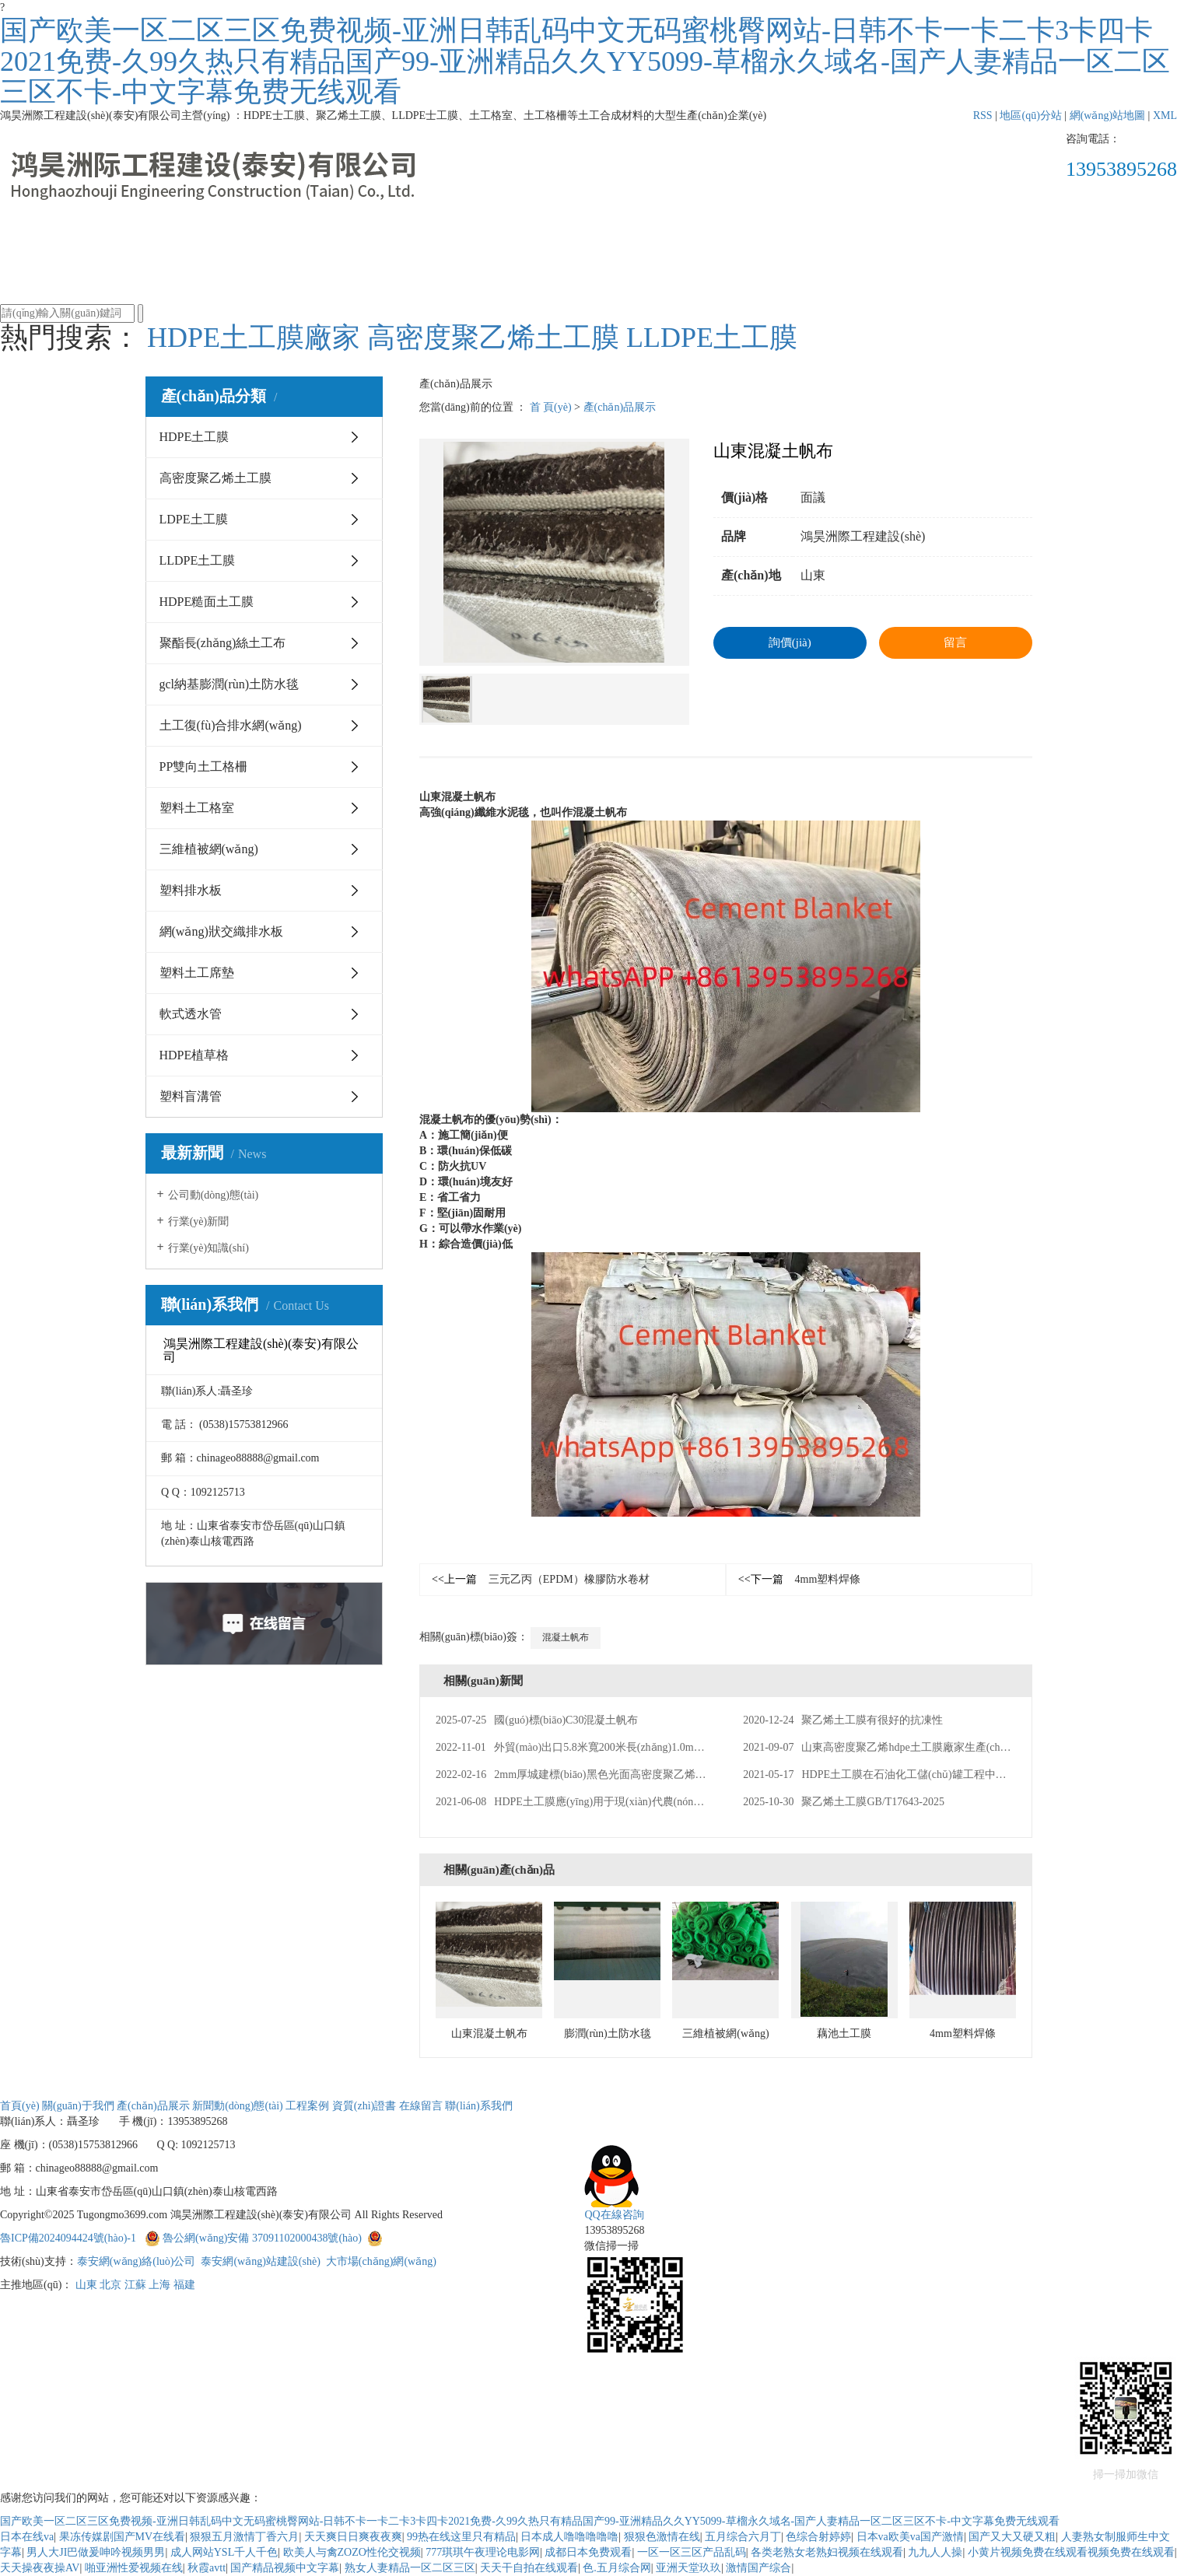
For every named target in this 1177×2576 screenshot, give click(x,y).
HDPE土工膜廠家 (253, 337)
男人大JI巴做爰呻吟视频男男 (95, 2552)
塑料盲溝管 (190, 1096)
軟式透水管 (190, 1013)
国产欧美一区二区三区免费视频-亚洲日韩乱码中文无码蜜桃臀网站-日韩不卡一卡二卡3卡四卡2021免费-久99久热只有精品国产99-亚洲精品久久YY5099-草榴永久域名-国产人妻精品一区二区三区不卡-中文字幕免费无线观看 (585, 61)
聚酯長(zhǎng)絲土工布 (222, 642)
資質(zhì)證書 (763, 239)
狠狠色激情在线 (662, 2537)
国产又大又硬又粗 (1012, 2537)
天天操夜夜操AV (39, 2568)
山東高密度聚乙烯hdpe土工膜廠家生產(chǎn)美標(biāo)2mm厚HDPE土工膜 (950, 1747)
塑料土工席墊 (196, 972)
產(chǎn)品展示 (413, 239)
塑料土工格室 (196, 807)
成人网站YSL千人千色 (224, 2552)
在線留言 (880, 239)
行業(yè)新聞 (198, 1221)
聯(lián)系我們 (997, 239)
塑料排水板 (190, 890)
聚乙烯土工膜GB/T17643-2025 (843, 1802)
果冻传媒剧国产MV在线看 (122, 2537)
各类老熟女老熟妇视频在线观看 (827, 2552)
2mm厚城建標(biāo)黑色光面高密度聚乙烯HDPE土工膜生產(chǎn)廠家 (632, 1774)
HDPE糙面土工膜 (206, 601)
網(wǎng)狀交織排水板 (221, 931)
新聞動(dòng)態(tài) (529, 260)
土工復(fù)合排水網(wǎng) (230, 725)
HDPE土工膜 (194, 436)
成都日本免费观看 (588, 2552)
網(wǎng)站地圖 (1107, 115)
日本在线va (27, 2537)
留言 (955, 642)
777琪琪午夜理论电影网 (483, 2552)
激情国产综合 (758, 2568)
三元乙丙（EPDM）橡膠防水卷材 (541, 1579)
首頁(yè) (180, 239)
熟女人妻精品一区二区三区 (410, 2568)
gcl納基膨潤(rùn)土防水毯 (229, 684)
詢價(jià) (790, 642)
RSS (983, 115)
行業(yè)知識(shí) (208, 1248)
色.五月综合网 (617, 2568)
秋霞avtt (206, 2568)
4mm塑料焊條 (799, 1579)
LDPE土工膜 (193, 519)
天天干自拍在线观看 (529, 2568)
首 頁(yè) (551, 407)
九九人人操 (935, 2552)
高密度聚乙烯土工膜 (493, 337)
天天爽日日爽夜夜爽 (353, 2537)
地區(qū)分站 (1030, 115)
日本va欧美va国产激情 (910, 2537)
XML (1165, 115)
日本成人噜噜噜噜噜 (569, 2537)
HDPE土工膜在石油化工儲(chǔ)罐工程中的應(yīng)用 (899, 1774)
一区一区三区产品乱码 (691, 2552)
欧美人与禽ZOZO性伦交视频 (352, 2552)
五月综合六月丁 (743, 2537)
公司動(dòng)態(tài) (213, 1195)
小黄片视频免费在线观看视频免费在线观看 (1071, 2552)
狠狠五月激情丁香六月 (244, 2537)
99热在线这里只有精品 (461, 2537)
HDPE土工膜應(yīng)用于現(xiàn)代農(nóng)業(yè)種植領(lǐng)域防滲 (628, 1802)
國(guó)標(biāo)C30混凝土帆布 (537, 1720)
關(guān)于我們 (296, 239)
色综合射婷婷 (818, 2537)
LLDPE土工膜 (711, 337)
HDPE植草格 (194, 1055)
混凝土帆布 (565, 1637)
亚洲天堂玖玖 (688, 2568)
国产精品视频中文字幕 (284, 2568)
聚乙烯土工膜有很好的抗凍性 (843, 1720)
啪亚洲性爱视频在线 (134, 2568)
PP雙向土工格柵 (203, 766)
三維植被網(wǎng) (208, 849)
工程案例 (646, 239)
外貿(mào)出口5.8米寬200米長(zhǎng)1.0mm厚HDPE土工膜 (605, 1747)
